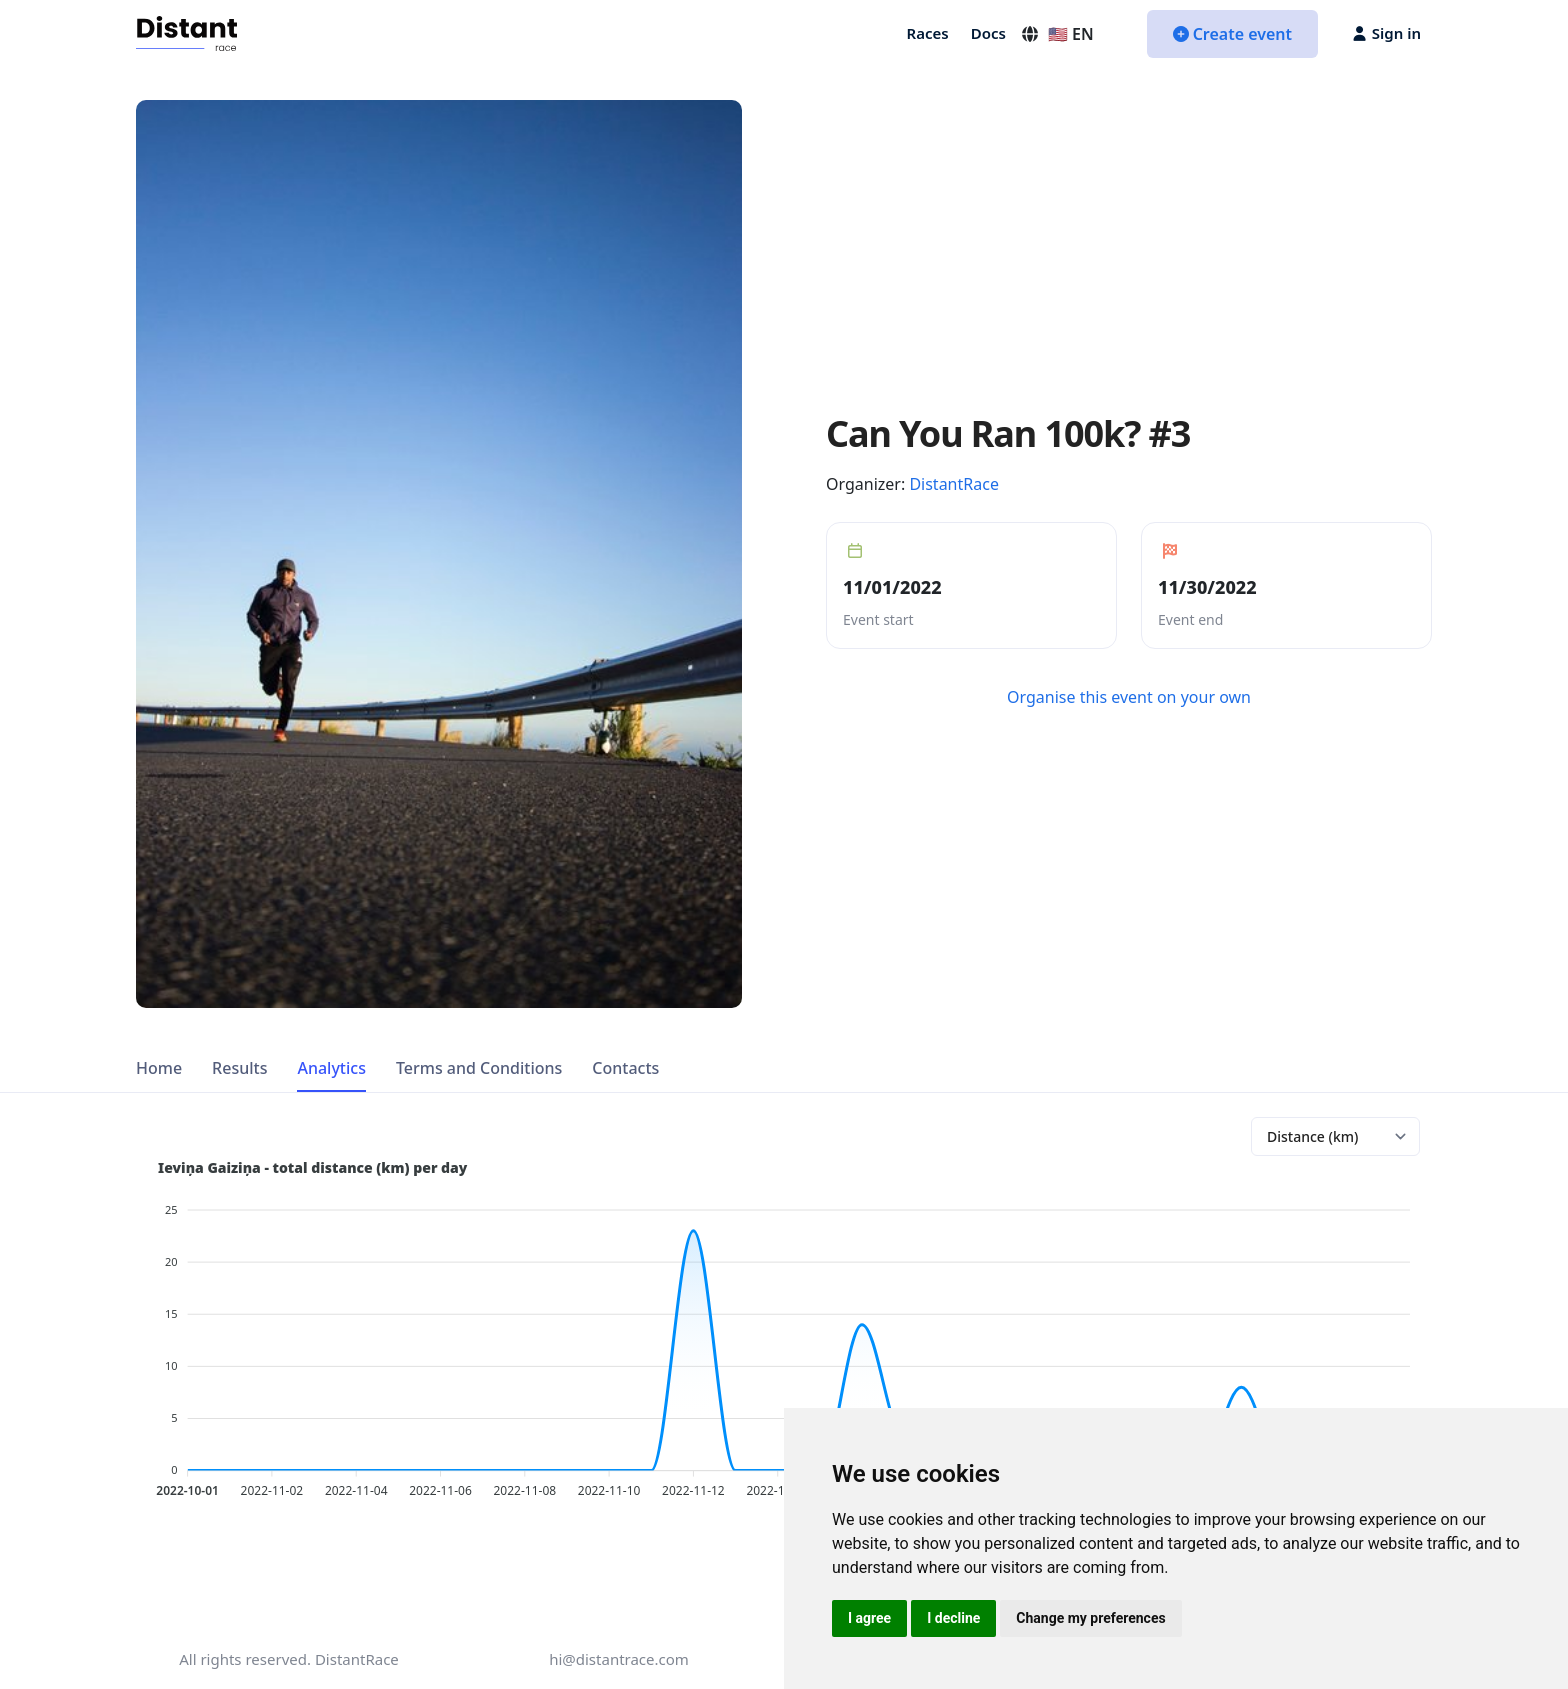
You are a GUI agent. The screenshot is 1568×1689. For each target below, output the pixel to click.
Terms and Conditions (479, 1068)
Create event (1232, 34)
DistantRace (954, 484)
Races (928, 33)
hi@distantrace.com (619, 1659)
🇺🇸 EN (1057, 34)
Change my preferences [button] (1090, 1618)
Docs (988, 33)
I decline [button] (953, 1618)
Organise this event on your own (1129, 697)
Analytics (331, 1068)
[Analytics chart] (1335, 1136)
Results (239, 1068)
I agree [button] (869, 1618)
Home (159, 1068)
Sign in (1387, 33)
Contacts (625, 1068)
